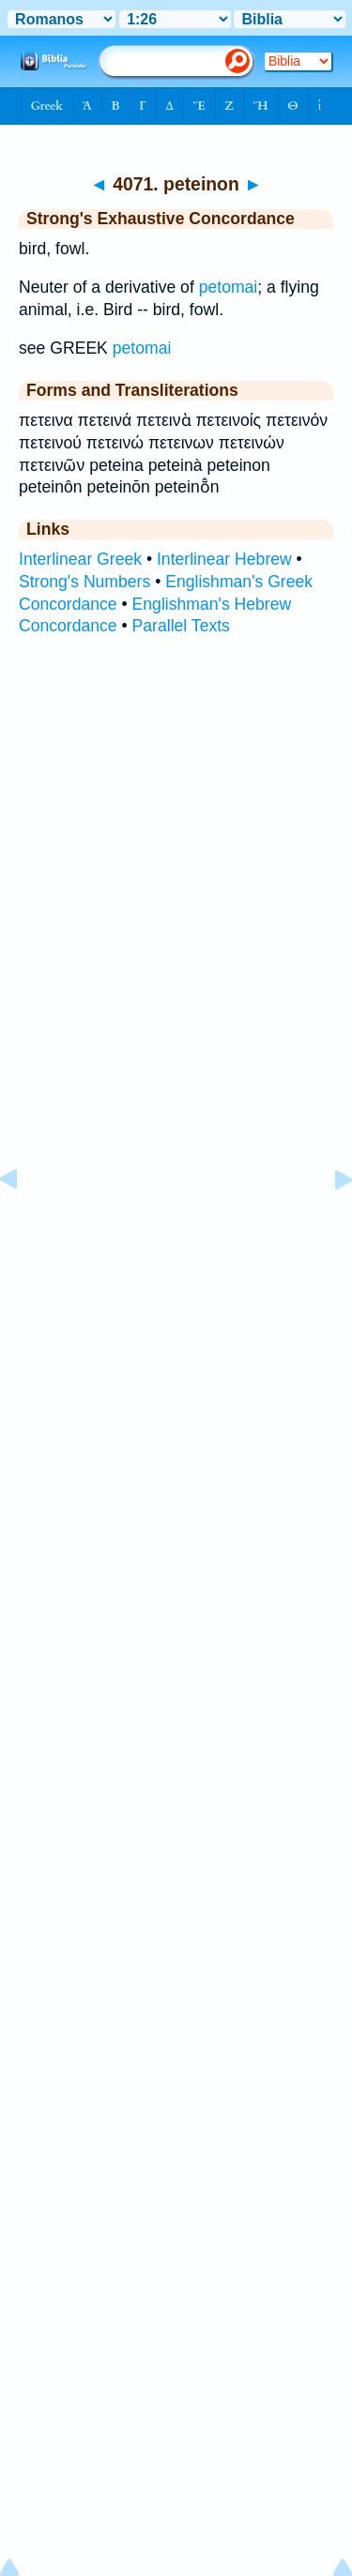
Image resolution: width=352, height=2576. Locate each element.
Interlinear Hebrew (224, 559)
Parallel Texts (181, 625)
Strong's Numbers (84, 581)
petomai (228, 287)
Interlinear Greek (80, 559)
